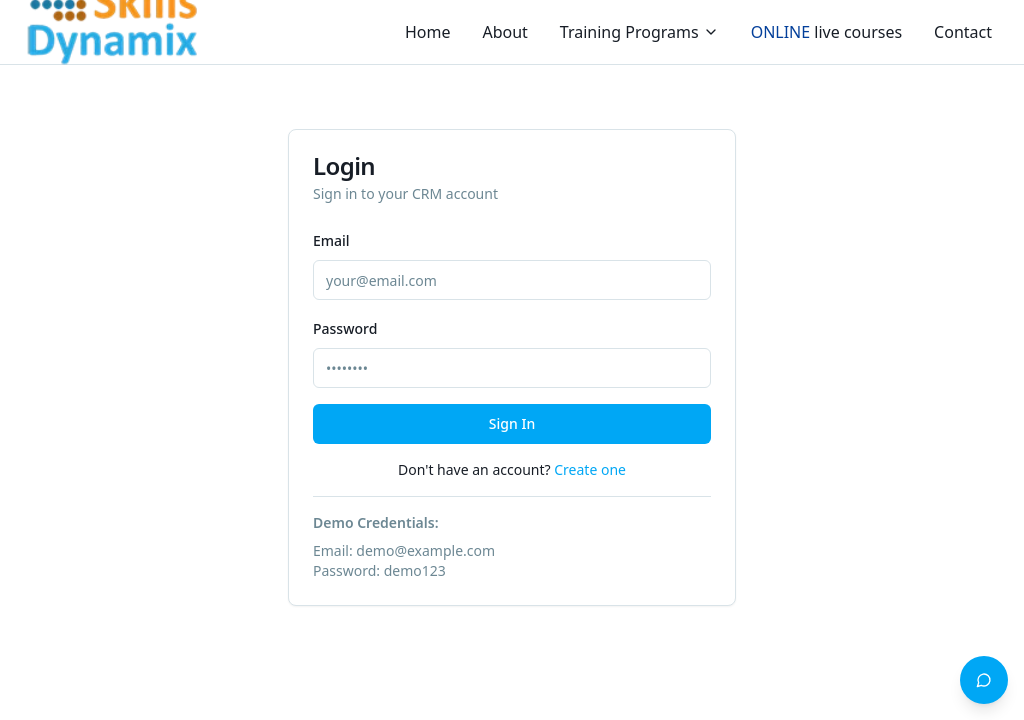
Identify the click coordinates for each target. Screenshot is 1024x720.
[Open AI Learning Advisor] (984, 680)
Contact (963, 32)
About (504, 32)
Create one (590, 469)
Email (331, 240)
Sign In (512, 423)
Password (345, 328)
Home (428, 32)
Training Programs (639, 32)
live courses (826, 32)
